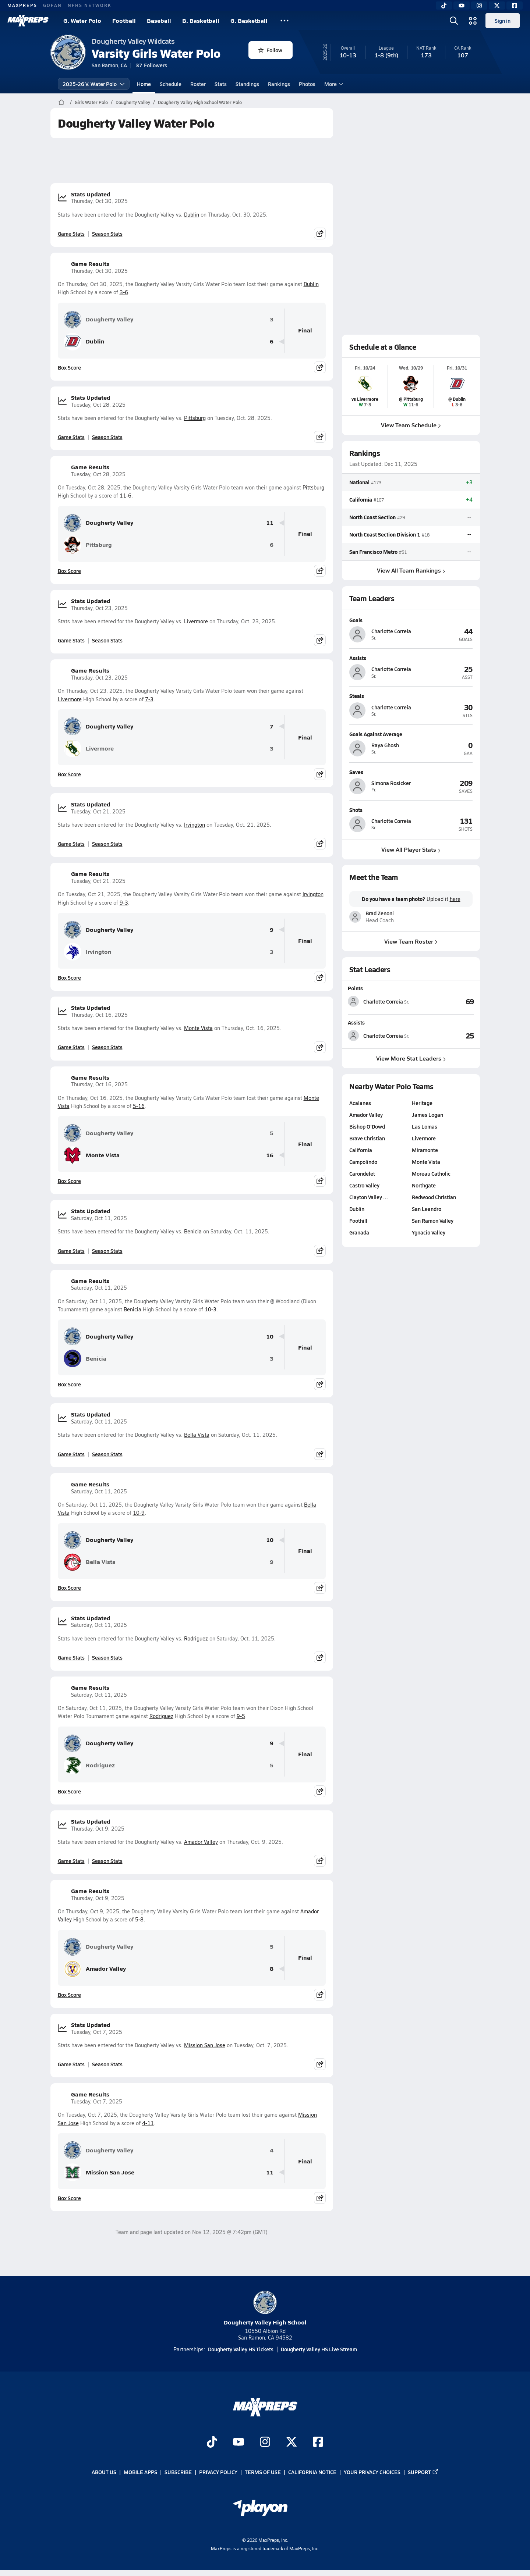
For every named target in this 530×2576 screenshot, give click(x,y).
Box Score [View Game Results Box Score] (69, 367)
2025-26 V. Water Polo (94, 84)
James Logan (427, 1114)
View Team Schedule (411, 425)
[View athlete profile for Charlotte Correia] (411, 620)
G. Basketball (249, 20)
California (360, 499)
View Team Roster (411, 941)
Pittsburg (195, 417)
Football (124, 20)
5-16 (139, 1105)
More (332, 84)
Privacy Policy (218, 2472)
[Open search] (453, 20)
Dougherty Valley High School (265, 2308)
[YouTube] (461, 5)
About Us (104, 2472)
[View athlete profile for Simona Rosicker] (411, 771)
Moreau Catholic (431, 1173)
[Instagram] (479, 5)
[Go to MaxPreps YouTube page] (238, 2442)
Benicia (193, 1231)
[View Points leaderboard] (442, 1001)
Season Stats (107, 233)
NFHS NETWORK (90, 5)
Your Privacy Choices (372, 2472)
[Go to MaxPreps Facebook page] (318, 2442)
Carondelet (362, 1173)
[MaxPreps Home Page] (61, 102)
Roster (198, 84)
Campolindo (363, 1161)
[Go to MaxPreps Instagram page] (265, 2442)
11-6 (125, 495)
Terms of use (263, 2472)
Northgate (424, 1185)
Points (355, 988)
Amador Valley (201, 1841)
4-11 (148, 2123)
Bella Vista (196, 1434)
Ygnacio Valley (428, 1232)
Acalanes (360, 1103)
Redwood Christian (434, 1197)
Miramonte (425, 1150)
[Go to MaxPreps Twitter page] (291, 2442)
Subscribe (178, 2472)
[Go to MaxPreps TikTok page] (212, 2442)
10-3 (210, 1309)
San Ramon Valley (432, 1220)
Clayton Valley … (368, 1197)
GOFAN (52, 5)
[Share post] (320, 233)
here (454, 899)
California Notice (312, 2472)
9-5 (241, 1716)
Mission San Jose (204, 2045)
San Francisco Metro (373, 551)
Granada (359, 1232)
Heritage (422, 1103)
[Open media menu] (473, 20)
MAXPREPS (22, 5)
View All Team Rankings (411, 570)
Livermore (196, 621)
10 (269, 1336)
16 (269, 1155)
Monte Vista (198, 1028)
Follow (270, 50)
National (359, 482)
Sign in (502, 20)
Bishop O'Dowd (367, 1126)
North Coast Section (372, 516)
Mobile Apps (140, 2472)
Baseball (159, 20)
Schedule (170, 84)
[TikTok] (444, 5)
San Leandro (426, 1208)
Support (423, 2472)
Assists (356, 1022)
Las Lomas (424, 1126)
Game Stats (71, 233)
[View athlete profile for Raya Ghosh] (411, 733)
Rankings (279, 84)
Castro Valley (364, 1185)
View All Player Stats (411, 849)
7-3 (149, 699)
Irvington (194, 824)
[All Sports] (284, 20)
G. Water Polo (82, 20)
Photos (307, 84)
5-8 (139, 1919)
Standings (247, 84)
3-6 (124, 292)
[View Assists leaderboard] (442, 1035)
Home (144, 84)
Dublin (191, 214)
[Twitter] (497, 5)
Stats (221, 84)
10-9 (139, 1512)
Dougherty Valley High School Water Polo (200, 102)
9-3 (124, 902)
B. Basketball (200, 20)
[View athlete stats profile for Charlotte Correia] (379, 1001)
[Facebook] (514, 5)
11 (269, 523)
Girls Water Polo (91, 102)
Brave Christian (367, 1138)
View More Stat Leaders (411, 1058)
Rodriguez (196, 1638)
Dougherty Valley (133, 102)
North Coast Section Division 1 (384, 534)
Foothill (358, 1220)
